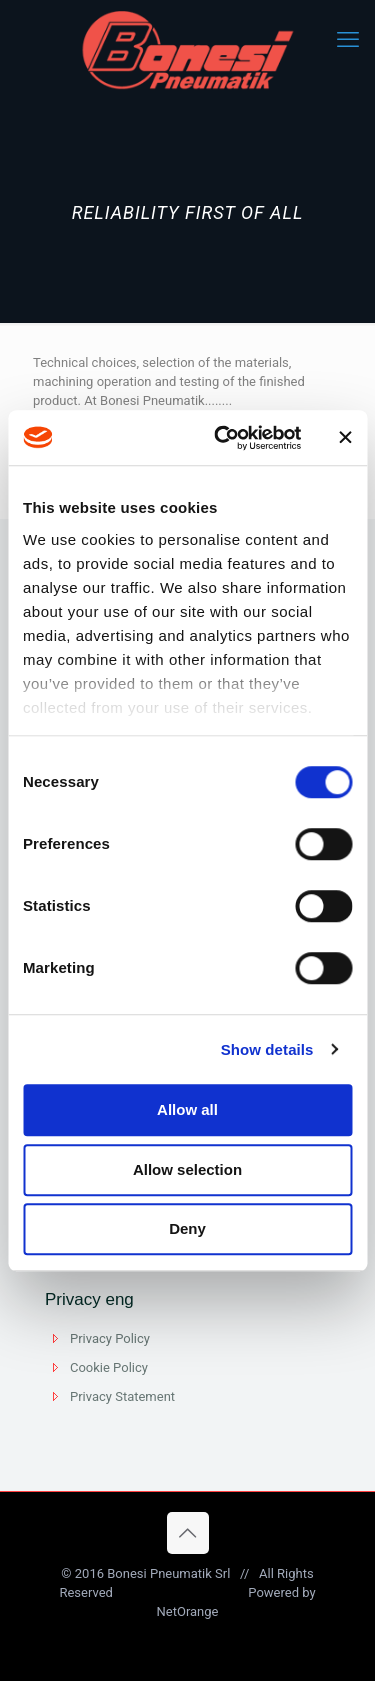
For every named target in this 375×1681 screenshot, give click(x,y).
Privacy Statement (122, 1396)
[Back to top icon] (188, 1533)
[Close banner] (345, 438)
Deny (187, 1228)
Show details (267, 1049)
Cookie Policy (109, 1367)
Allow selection (187, 1169)
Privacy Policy (110, 1338)
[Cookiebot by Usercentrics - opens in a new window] (223, 438)
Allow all (187, 1109)
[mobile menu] (348, 40)
